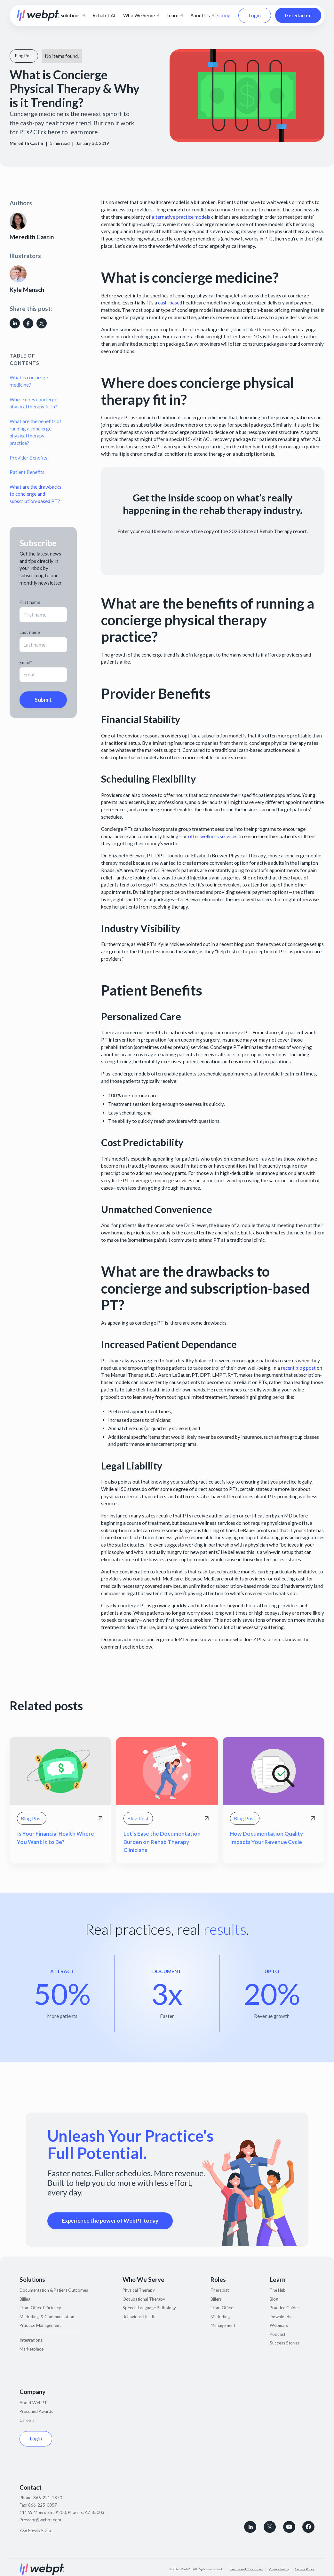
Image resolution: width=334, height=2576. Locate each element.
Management (223, 2325)
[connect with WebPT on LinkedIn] (250, 2527)
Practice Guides (284, 2307)
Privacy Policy (279, 2569)
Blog (274, 2299)
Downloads (280, 2316)
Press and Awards (36, 2411)
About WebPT (33, 2402)
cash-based (170, 302)
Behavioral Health (139, 2316)
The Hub (278, 2290)
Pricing (223, 15)
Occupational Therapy (144, 2299)
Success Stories (284, 2342)
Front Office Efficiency (40, 2307)
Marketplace (32, 2348)
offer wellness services (212, 836)
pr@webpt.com (46, 2519)
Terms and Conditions (246, 2569)
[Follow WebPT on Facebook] (308, 2527)
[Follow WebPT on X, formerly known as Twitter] (270, 2527)
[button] (72, 15)
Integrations (31, 2340)
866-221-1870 (47, 2497)
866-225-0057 (42, 2505)
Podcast (277, 2334)
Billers (216, 2299)
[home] (38, 15)
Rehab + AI (103, 15)
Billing (25, 2299)
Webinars (279, 2325)
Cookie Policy (304, 2569)
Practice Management (40, 2325)
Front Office (222, 2307)
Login (255, 15)
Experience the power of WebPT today (110, 2220)
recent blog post (298, 1368)
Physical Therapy (139, 2290)
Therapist (220, 2290)
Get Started (298, 15)
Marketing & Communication (47, 2316)
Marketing (220, 2316)
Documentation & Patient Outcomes (54, 2290)
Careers (27, 2420)
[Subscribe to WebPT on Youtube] (289, 2527)
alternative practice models (181, 217)
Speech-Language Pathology (149, 2307)
